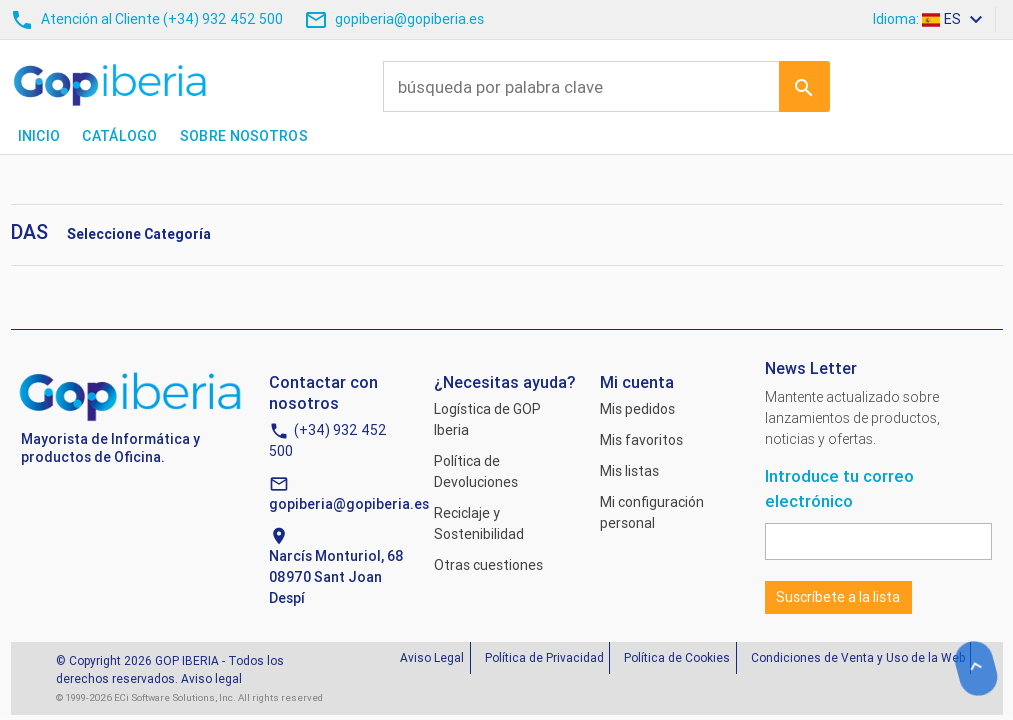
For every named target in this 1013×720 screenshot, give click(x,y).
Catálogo (119, 136)
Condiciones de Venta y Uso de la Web (858, 657)
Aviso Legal (432, 657)
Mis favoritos (641, 440)
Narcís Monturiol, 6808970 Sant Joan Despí (336, 577)
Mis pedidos (637, 409)
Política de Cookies (677, 657)
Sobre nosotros (244, 136)
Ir (804, 86)
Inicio (39, 136)
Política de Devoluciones (476, 471)
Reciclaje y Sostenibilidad (479, 523)
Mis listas (629, 471)
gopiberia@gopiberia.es (349, 504)
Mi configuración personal (652, 512)
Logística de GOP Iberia (487, 419)
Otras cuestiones (488, 565)
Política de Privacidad (544, 657)
